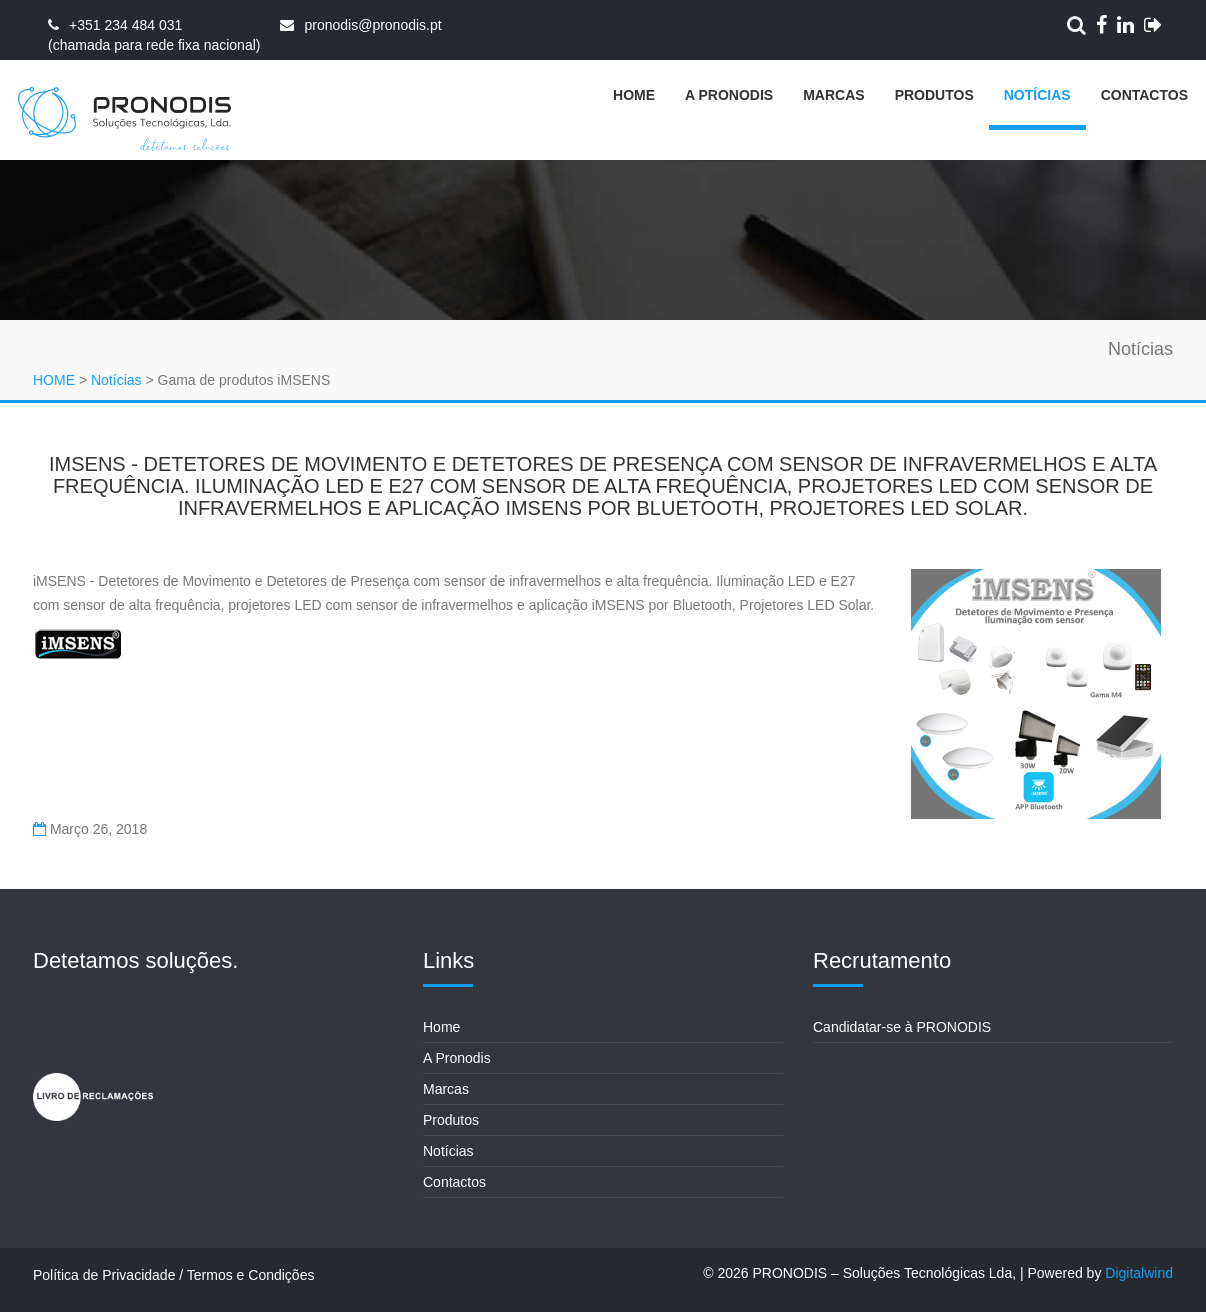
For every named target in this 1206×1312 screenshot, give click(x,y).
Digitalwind (1139, 1273)
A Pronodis (729, 95)
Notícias (1037, 95)
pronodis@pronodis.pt (372, 25)
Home (634, 95)
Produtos (934, 95)
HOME (54, 380)
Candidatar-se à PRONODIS (902, 1027)
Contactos (1144, 95)
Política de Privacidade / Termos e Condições (173, 1275)
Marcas (833, 95)
